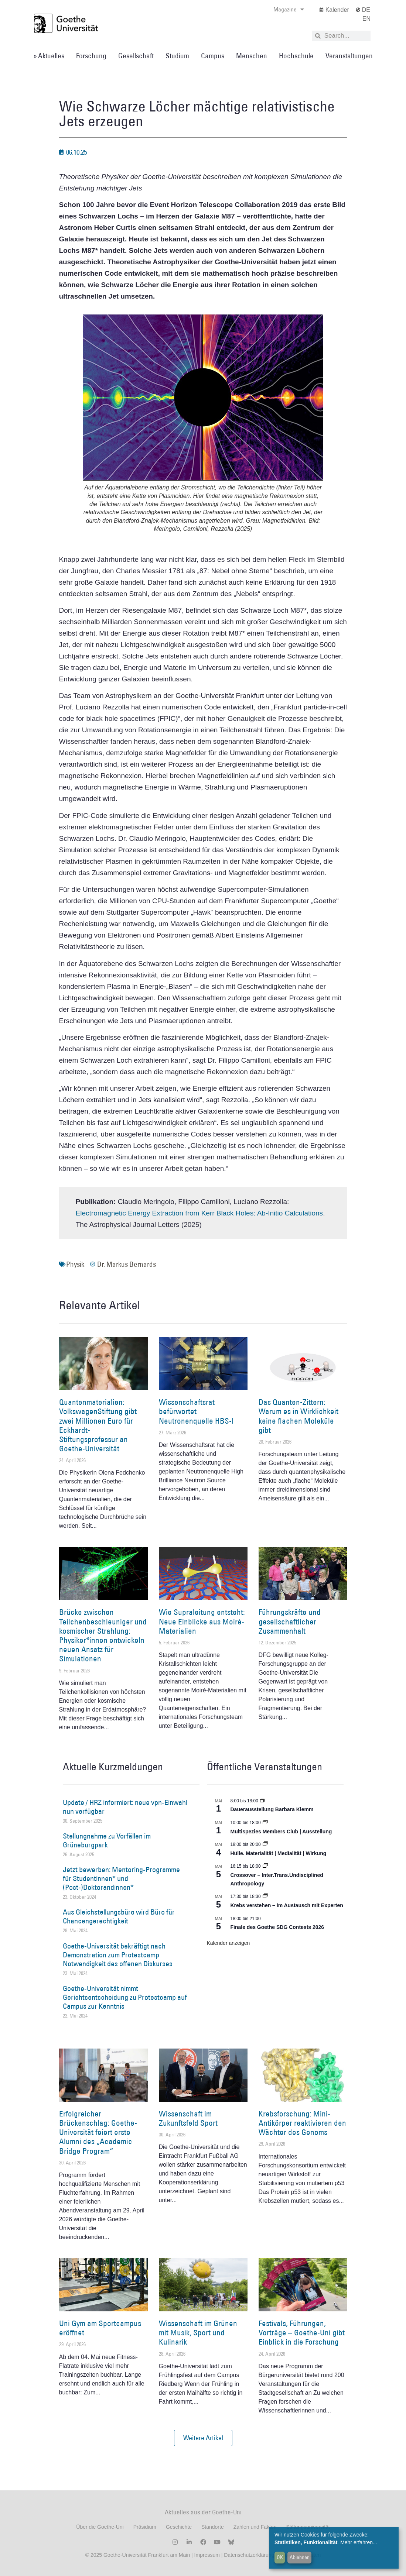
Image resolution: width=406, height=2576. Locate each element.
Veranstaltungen (349, 55)
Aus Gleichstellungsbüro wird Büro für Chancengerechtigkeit (119, 1916)
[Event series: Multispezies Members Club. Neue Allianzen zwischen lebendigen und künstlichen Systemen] (265, 1822)
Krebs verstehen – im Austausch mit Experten (287, 1905)
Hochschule (296, 55)
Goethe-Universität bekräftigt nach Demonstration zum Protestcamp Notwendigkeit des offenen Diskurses (118, 1954)
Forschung (91, 55)
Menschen (251, 55)
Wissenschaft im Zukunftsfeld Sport (188, 2118)
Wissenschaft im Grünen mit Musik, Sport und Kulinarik (198, 2332)
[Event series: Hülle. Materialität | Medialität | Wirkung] (265, 1844)
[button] (203, 2438)
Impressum (206, 2555)
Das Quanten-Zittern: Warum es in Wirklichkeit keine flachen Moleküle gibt (298, 1416)
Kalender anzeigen (228, 1943)
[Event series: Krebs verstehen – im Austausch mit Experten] (265, 1896)
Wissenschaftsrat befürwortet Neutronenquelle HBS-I (196, 1411)
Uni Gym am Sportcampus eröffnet (100, 2328)
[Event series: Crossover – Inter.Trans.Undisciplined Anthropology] (265, 1866)
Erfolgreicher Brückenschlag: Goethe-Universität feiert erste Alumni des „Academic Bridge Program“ (98, 2132)
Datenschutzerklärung (249, 2555)
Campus (212, 55)
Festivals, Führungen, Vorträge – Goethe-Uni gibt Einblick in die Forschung (302, 2332)
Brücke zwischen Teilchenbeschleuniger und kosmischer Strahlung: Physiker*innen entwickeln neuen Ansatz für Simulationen (103, 1635)
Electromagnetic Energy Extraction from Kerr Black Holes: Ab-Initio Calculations (199, 1213)
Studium (177, 55)
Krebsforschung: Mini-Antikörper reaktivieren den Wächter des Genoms (302, 2123)
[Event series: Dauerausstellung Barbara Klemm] (262, 1800)
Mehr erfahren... (358, 2542)
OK (280, 2557)
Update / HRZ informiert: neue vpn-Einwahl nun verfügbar (125, 1807)
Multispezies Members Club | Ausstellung (281, 1831)
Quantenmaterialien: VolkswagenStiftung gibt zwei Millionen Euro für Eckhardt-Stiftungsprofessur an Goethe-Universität (98, 1425)
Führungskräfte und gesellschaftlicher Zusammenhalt (290, 1621)
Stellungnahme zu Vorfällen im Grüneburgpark (107, 1840)
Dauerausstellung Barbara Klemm (272, 1809)
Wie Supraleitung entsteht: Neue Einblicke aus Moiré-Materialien (202, 1621)
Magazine (288, 9)
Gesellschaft (136, 55)
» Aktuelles (49, 55)
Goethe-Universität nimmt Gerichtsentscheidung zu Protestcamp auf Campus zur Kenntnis (125, 1997)
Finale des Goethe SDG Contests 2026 (277, 1927)
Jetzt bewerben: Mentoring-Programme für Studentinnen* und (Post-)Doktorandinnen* (121, 1878)
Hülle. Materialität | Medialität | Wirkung (279, 1853)
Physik (75, 1264)
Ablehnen (300, 2557)
